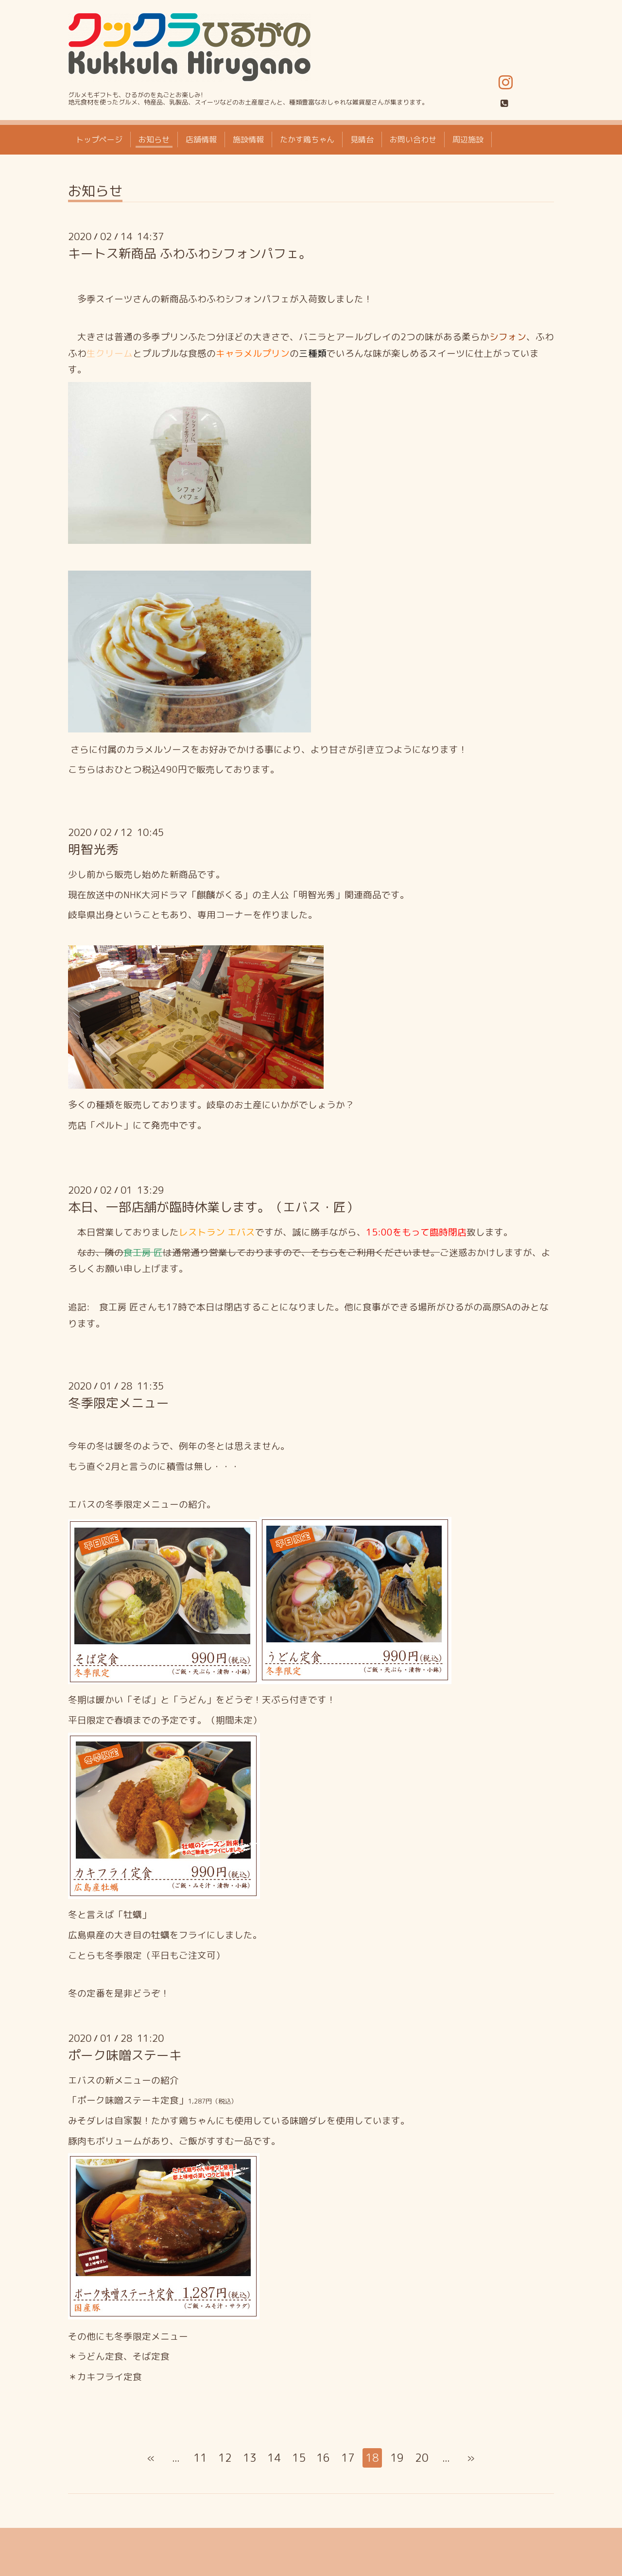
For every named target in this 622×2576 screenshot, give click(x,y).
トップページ (99, 139)
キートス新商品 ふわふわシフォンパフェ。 (189, 253)
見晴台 (362, 139)
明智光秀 (93, 849)
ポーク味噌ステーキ (125, 2055)
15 (299, 2457)
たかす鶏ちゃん (307, 139)
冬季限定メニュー (118, 1402)
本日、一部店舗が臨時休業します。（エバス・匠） (213, 1207)
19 (397, 2457)
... (176, 2457)
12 (225, 2457)
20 (422, 2457)
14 (274, 2457)
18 (372, 2457)
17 (348, 2457)
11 (200, 2457)
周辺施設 (468, 139)
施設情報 (248, 139)
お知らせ (154, 139)
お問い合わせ (413, 139)
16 (323, 2457)
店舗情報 (201, 139)
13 (250, 2457)
